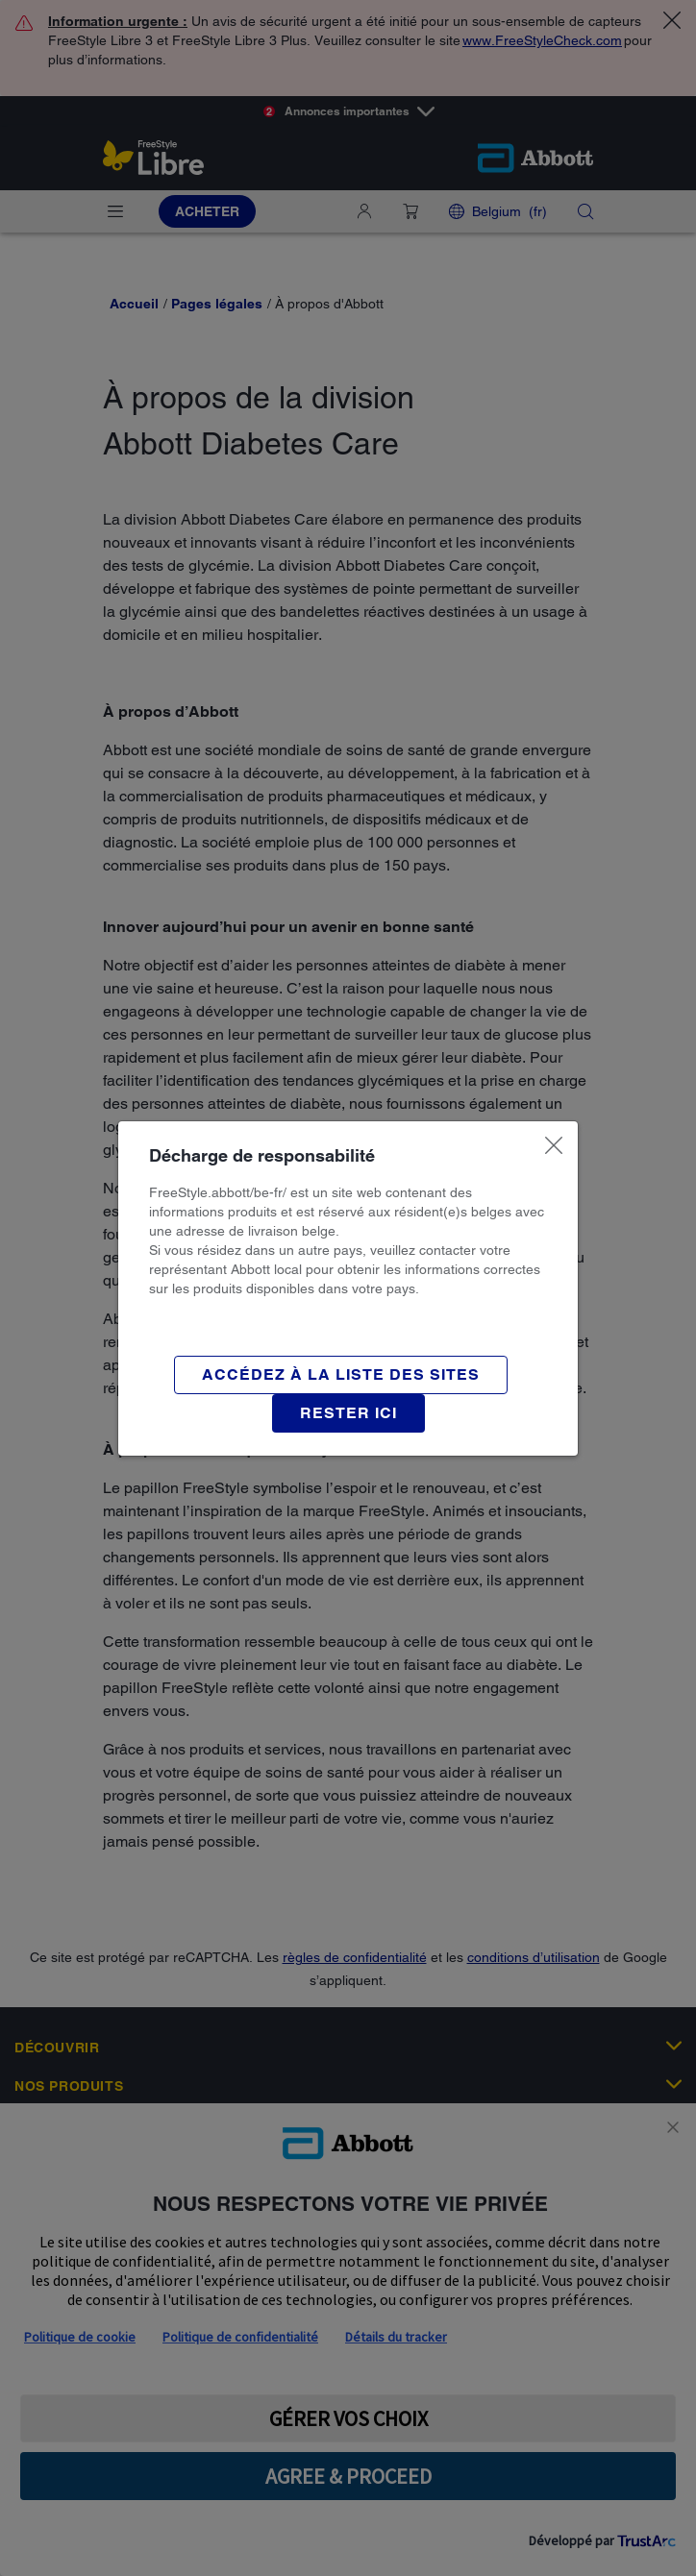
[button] (348, 1413)
